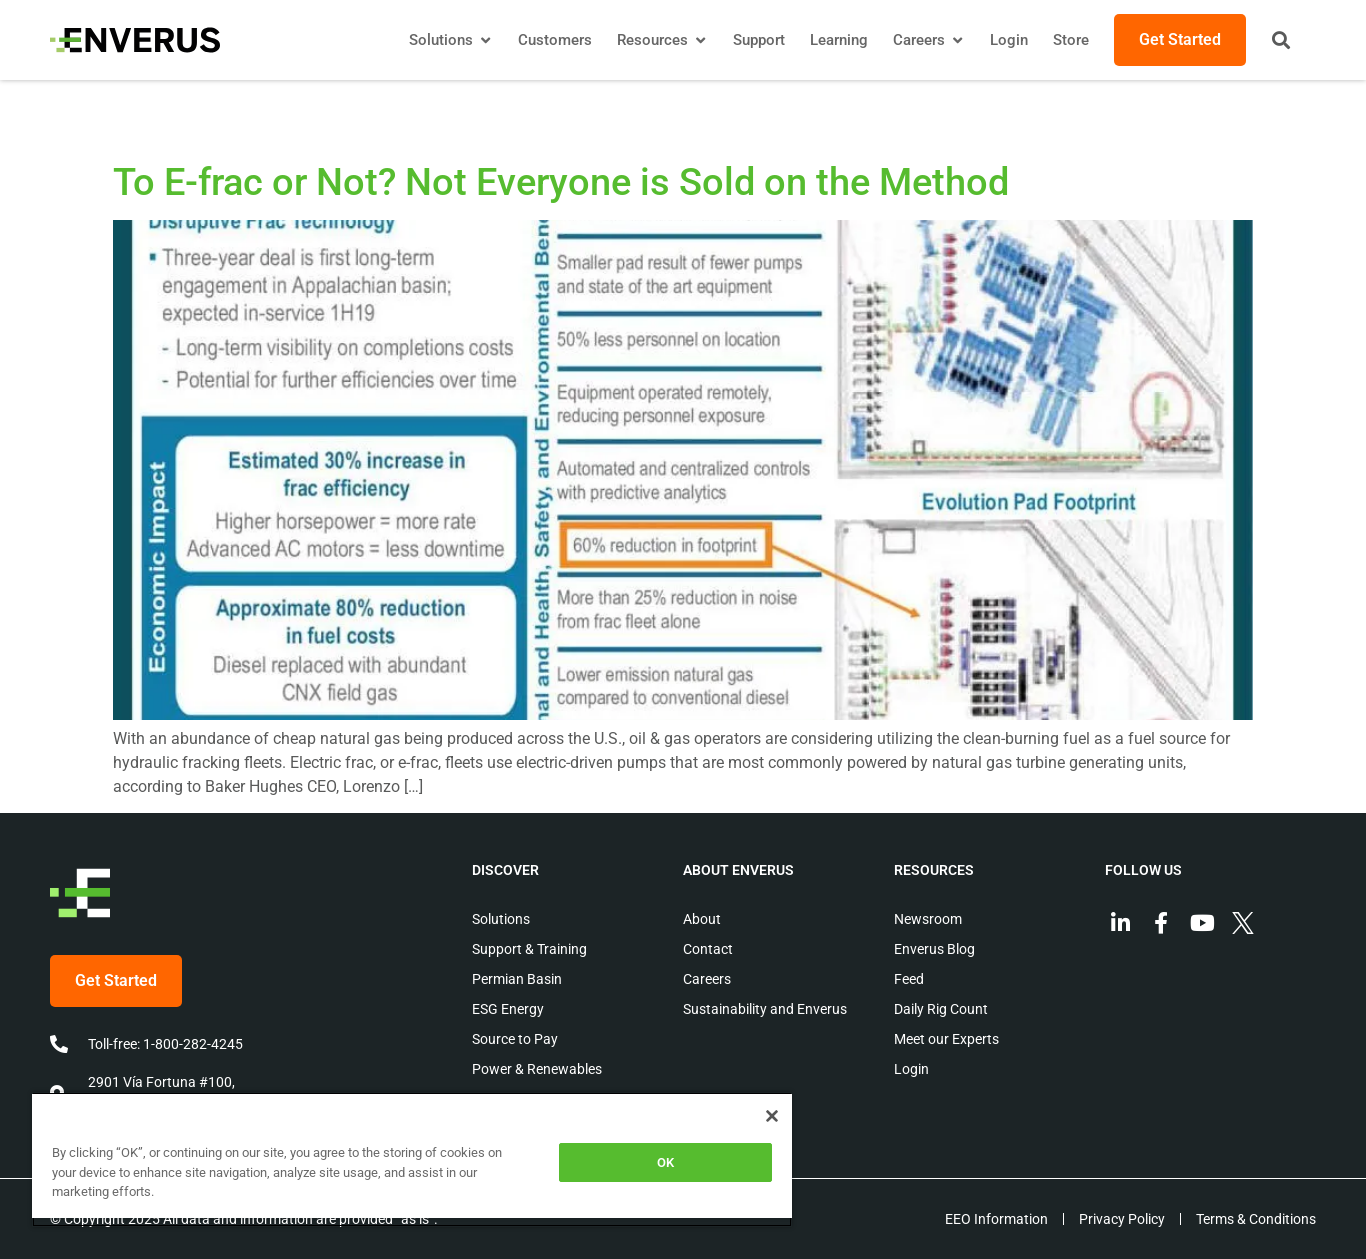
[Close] (772, 1116)
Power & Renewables (537, 1069)
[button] (1281, 40)
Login (911, 1069)
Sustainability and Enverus (765, 1009)
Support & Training (529, 949)
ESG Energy (508, 1009)
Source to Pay (515, 1039)
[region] (412, 1159)
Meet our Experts (946, 1039)
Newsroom (928, 919)
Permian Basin (517, 979)
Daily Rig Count (941, 1009)
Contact (708, 949)
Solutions (501, 919)
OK (665, 1162)
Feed (909, 979)
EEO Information (996, 1219)
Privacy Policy (1122, 1219)
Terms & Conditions (1256, 1219)
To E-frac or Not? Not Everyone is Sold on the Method (561, 182)
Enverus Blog (934, 949)
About (702, 919)
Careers (707, 979)
